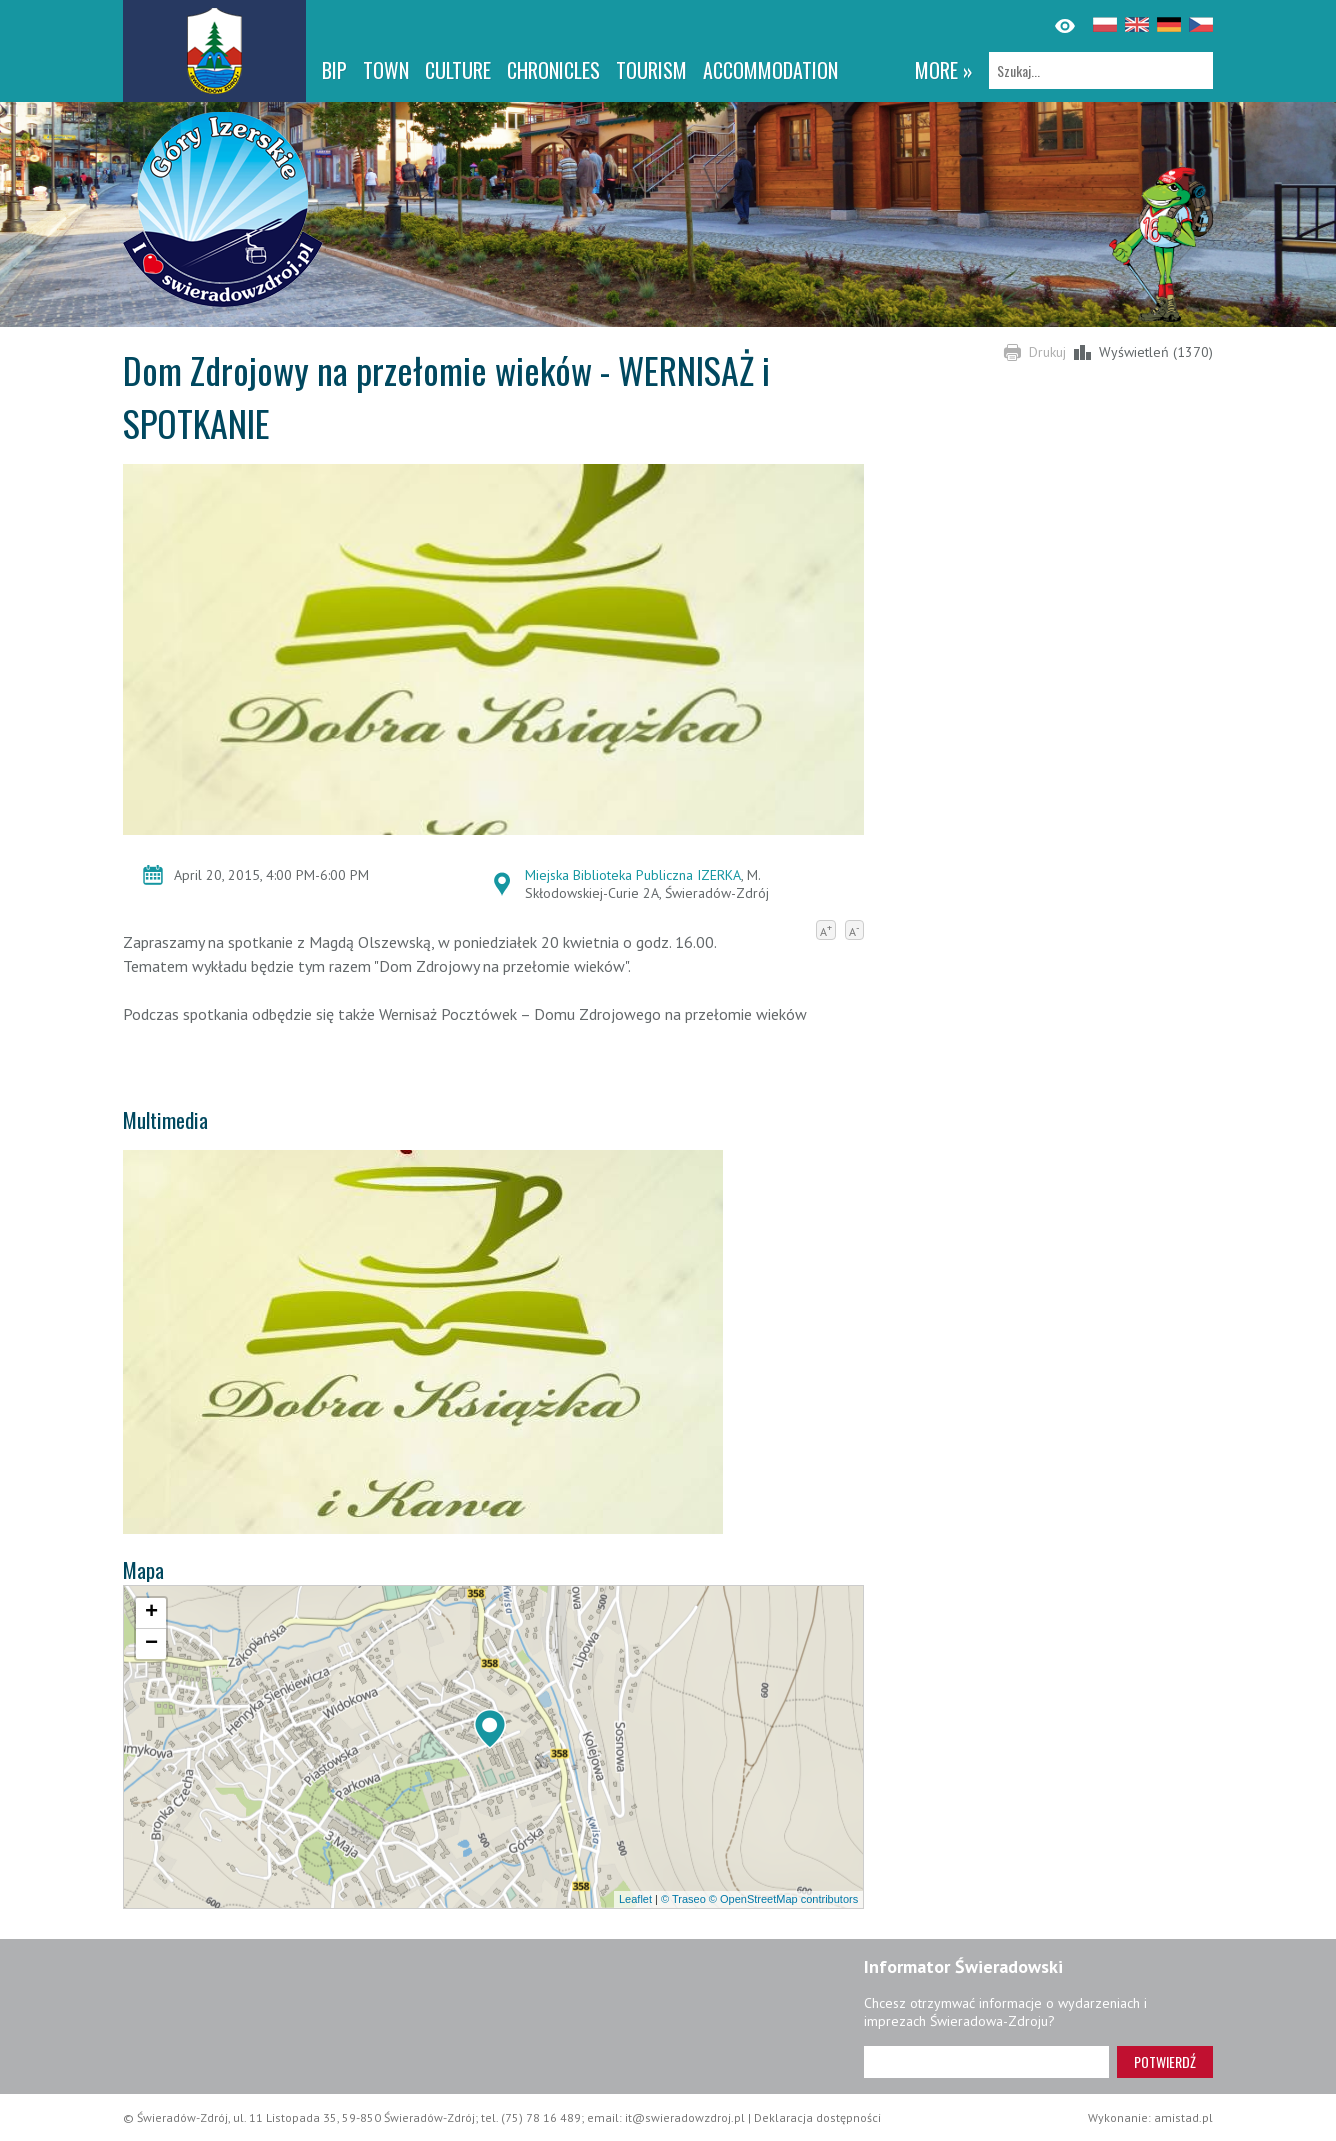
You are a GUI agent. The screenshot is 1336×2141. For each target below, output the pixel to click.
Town (386, 70)
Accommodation (770, 70)
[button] (490, 1729)
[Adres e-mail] (986, 2062)
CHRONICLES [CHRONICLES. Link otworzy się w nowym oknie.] (553, 70)
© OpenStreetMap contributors (783, 1899)
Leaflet (635, 1899)
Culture (458, 70)
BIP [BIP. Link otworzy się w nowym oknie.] (334, 70)
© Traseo (683, 1899)
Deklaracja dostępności (817, 2117)
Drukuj (1047, 352)
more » (944, 70)
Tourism (651, 70)
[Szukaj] (1101, 70)
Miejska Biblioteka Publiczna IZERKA (633, 875)
